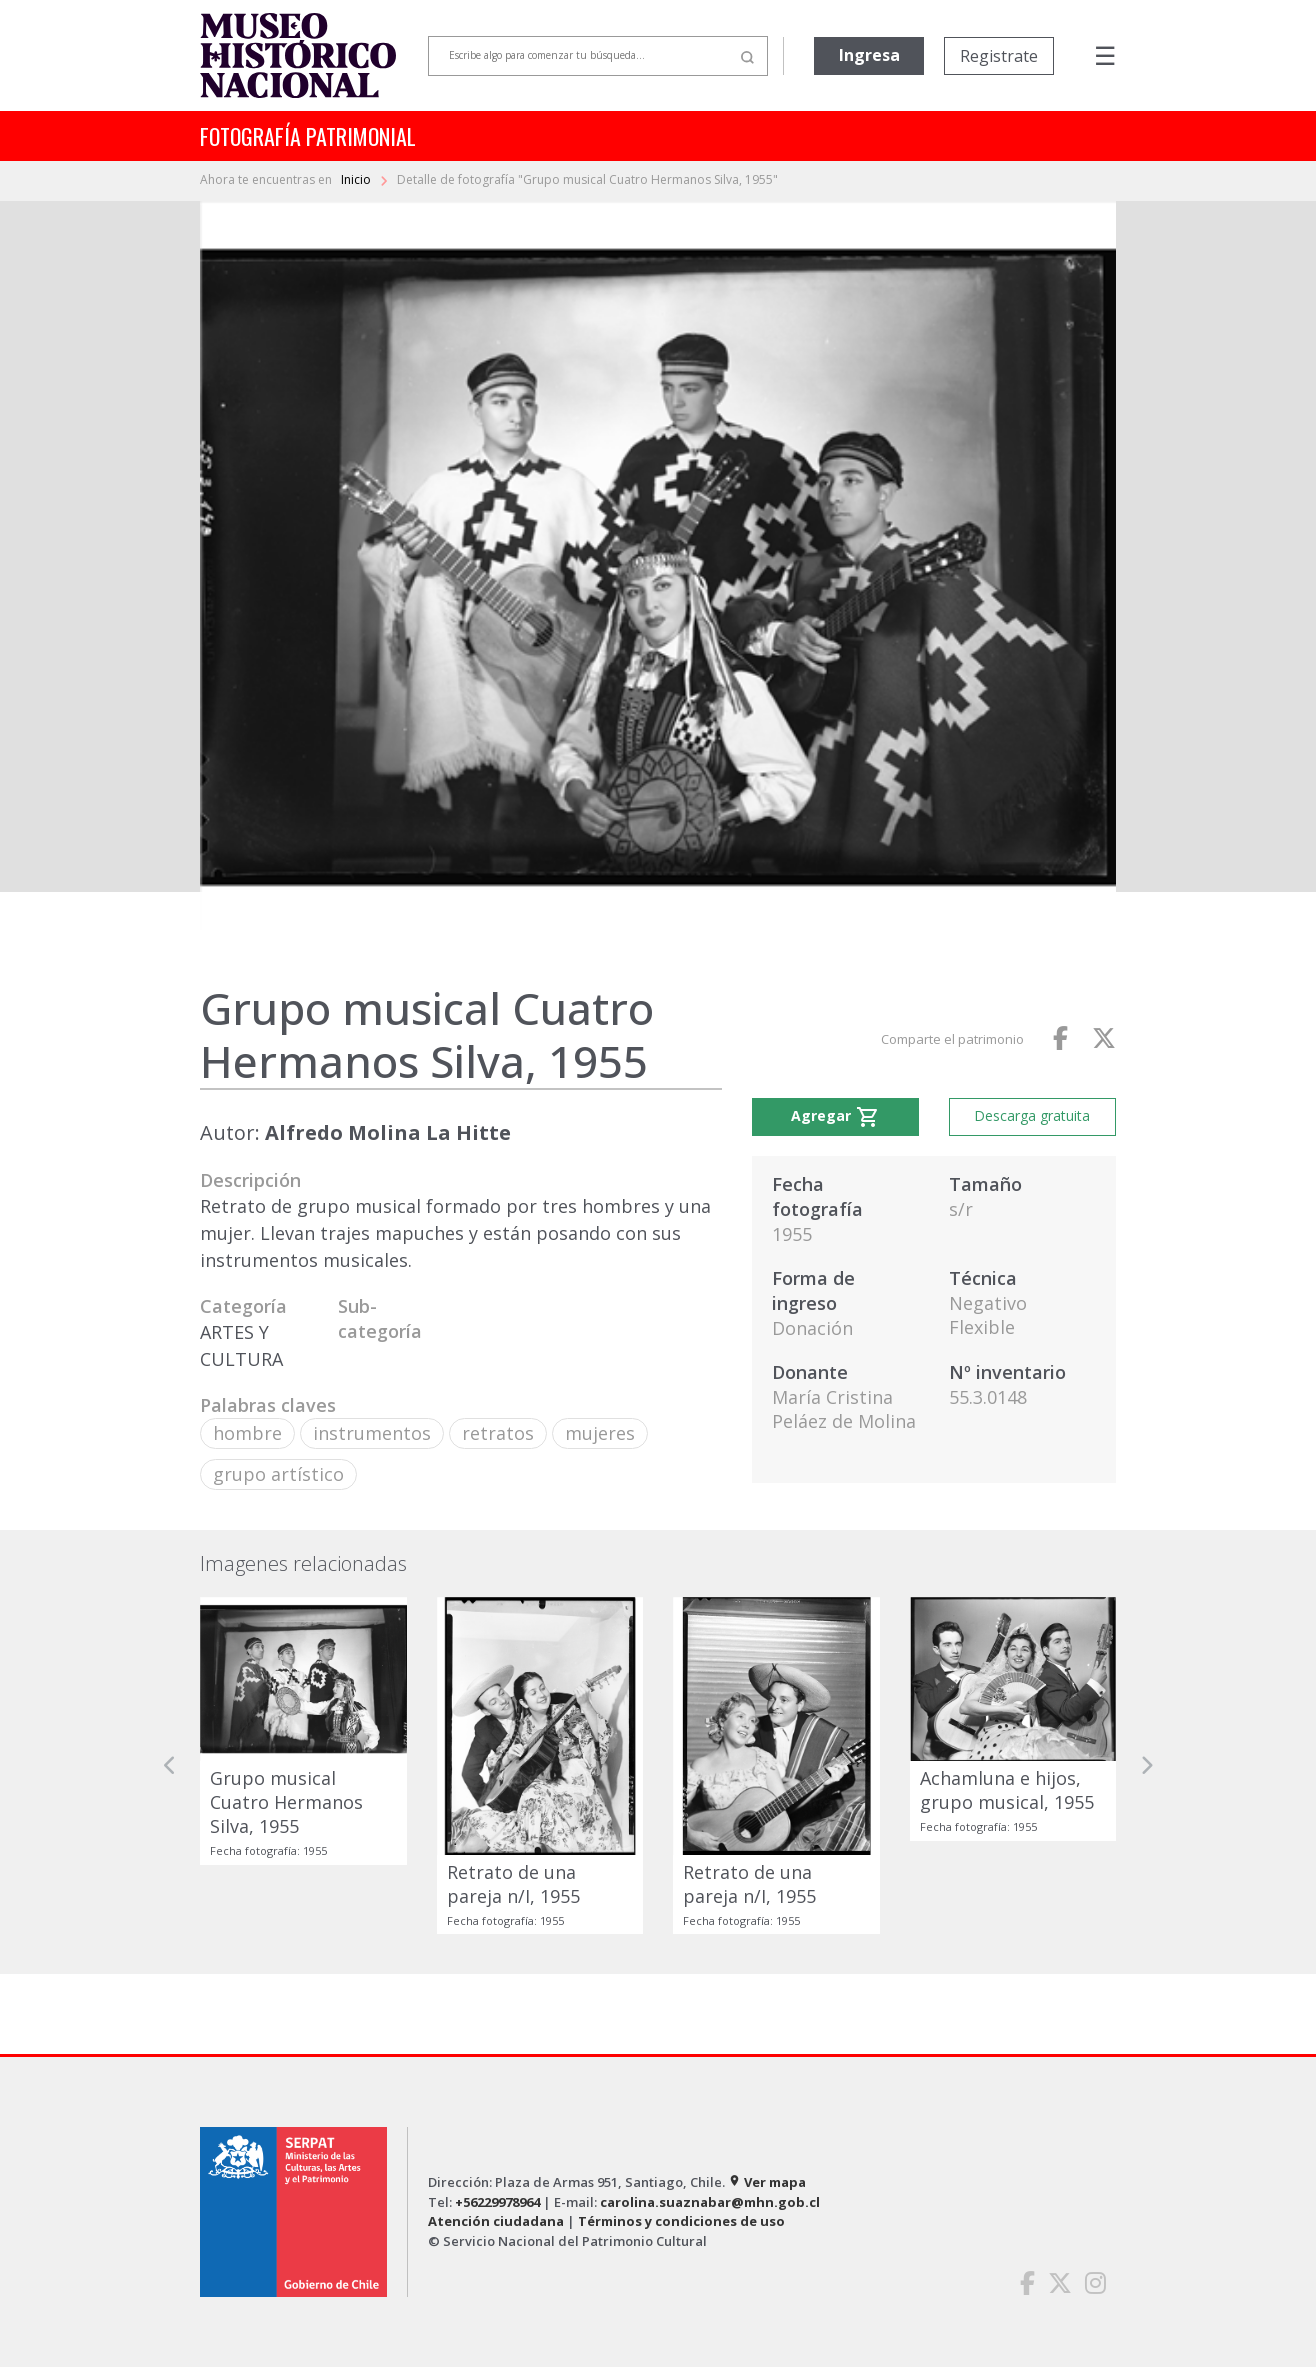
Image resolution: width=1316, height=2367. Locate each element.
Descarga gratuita (1032, 1115)
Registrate (999, 56)
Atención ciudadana (496, 2221)
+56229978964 (497, 2202)
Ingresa (869, 55)
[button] (170, 1766)
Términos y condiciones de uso (681, 2221)
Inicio (357, 179)
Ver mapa (767, 2182)
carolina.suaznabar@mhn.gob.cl (710, 2202)
